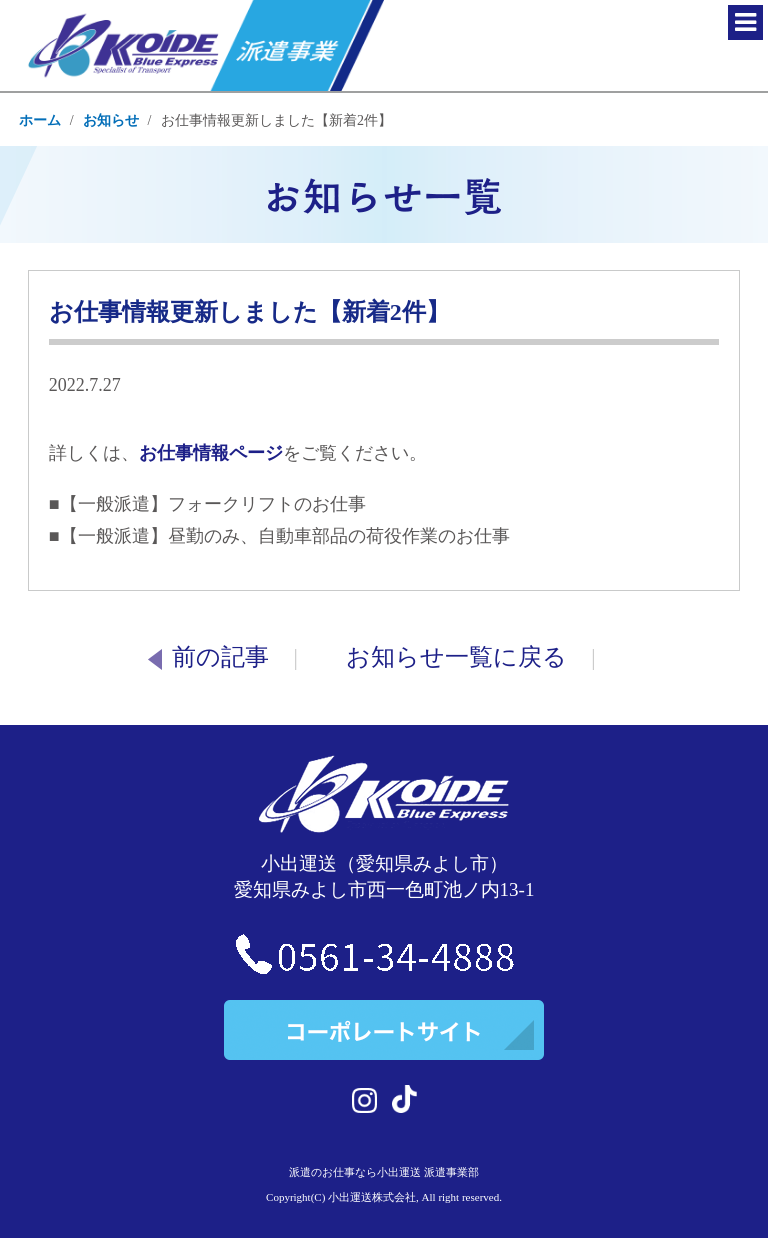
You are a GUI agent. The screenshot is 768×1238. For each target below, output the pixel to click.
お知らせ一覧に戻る (456, 657)
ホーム (40, 120)
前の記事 (208, 657)
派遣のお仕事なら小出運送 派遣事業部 (384, 1172)
